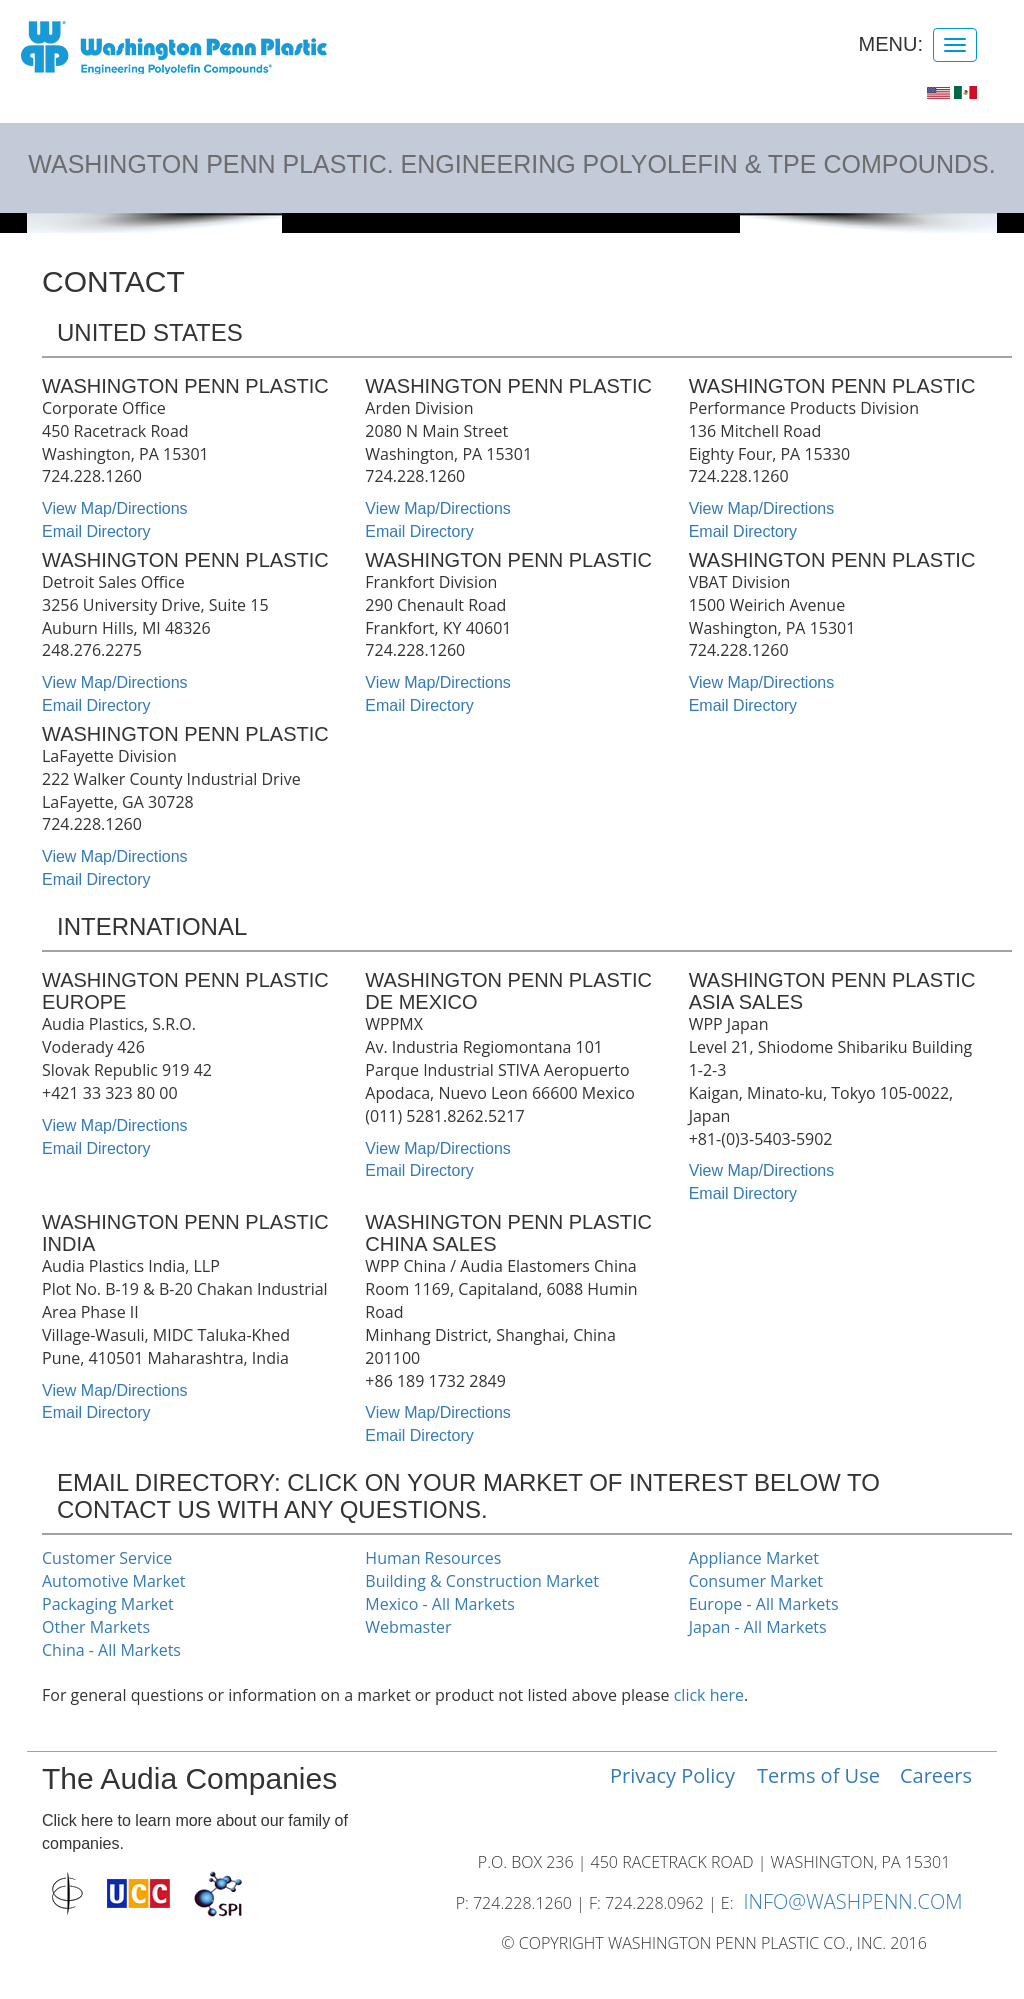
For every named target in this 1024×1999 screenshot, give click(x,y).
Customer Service (107, 1558)
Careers (936, 1775)
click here (709, 1695)
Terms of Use (818, 1775)
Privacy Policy (672, 1775)
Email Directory (96, 531)
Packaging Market (108, 1604)
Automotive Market (113, 1581)
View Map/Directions (115, 508)
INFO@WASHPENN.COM (852, 1901)
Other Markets (96, 1627)
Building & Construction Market (482, 1581)
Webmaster (408, 1627)
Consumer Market (756, 1581)
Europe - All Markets (764, 1604)
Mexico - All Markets (439, 1604)
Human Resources (433, 1558)
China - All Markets (111, 1650)
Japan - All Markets (758, 1627)
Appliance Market (754, 1558)
